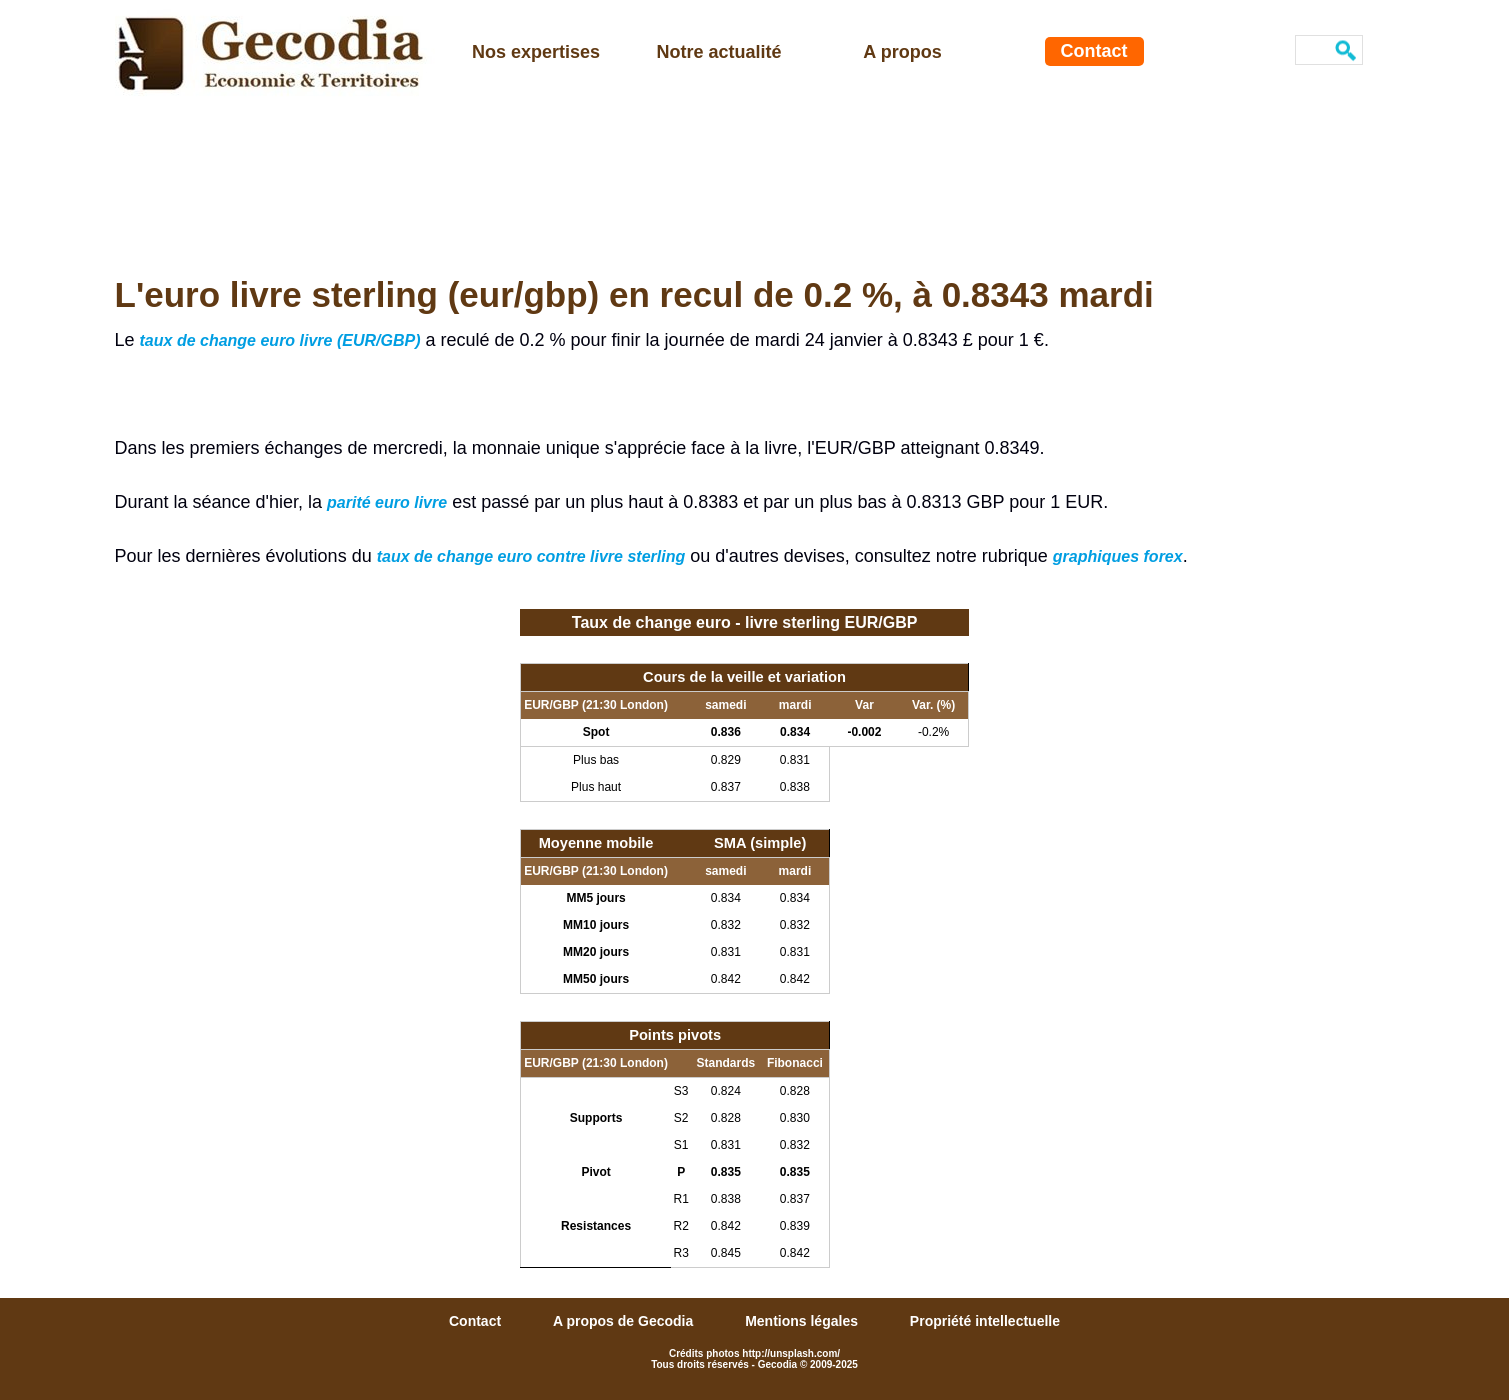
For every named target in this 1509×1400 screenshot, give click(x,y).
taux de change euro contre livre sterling (531, 556)
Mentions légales (803, 1321)
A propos (902, 52)
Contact (1094, 51)
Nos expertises (536, 52)
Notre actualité (718, 52)
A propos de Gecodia (625, 1321)
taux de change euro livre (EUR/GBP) (280, 340)
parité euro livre (387, 502)
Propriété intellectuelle (985, 1321)
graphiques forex (1118, 556)
